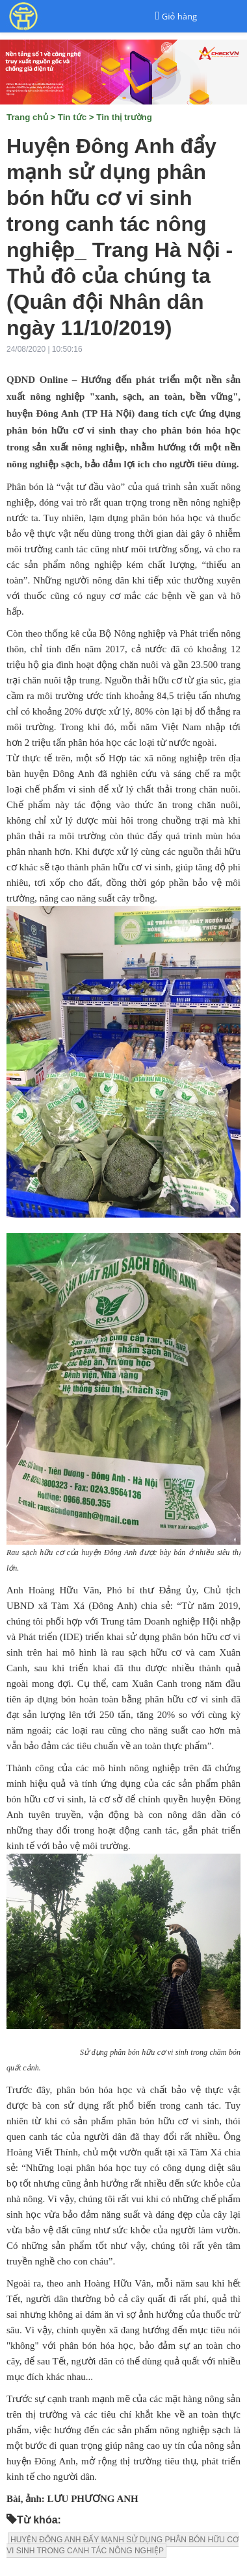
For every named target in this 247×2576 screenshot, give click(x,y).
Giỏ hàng (179, 16)
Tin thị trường (124, 117)
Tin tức (72, 117)
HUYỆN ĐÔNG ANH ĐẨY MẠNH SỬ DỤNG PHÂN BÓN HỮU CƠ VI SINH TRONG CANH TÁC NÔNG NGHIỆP (122, 2545)
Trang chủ (27, 117)
